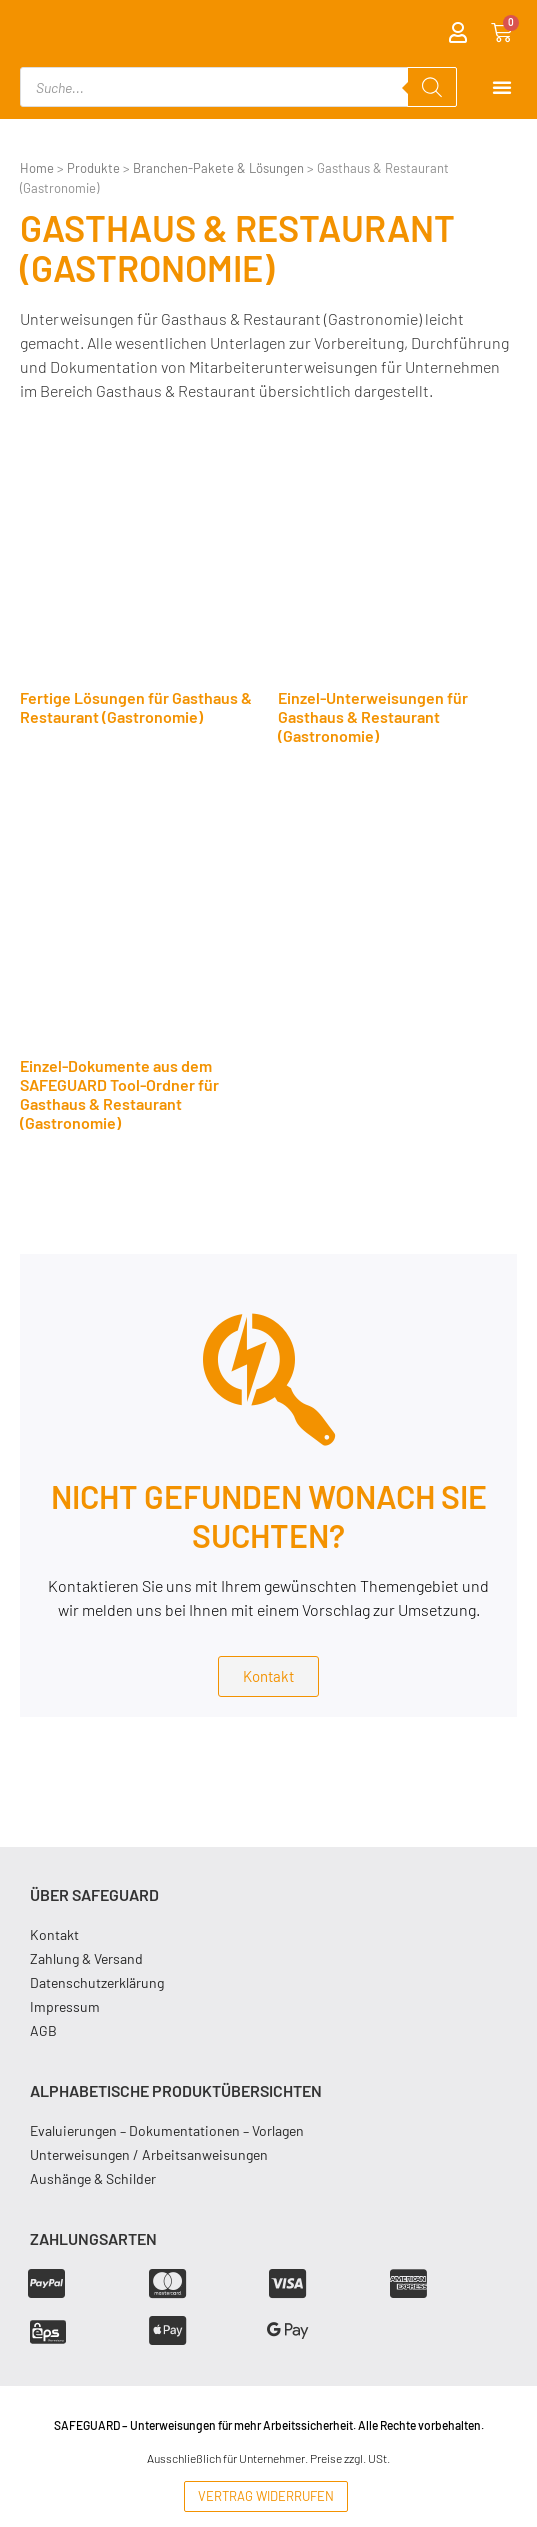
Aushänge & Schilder (93, 2178)
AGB (43, 2030)
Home (37, 168)
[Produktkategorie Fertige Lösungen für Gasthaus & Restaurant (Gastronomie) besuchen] (139, 583)
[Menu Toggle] (502, 87)
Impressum (65, 2006)
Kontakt (54, 1934)
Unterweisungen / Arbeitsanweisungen (149, 2154)
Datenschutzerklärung (97, 1982)
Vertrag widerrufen (266, 2496)
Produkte (93, 168)
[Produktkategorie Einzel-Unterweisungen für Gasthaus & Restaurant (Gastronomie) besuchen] (397, 593)
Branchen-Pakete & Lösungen (218, 168)
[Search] (432, 87)
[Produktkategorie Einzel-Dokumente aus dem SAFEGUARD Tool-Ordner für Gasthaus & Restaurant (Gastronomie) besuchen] (139, 970)
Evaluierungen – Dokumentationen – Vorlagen (167, 2130)
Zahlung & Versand (86, 1958)
